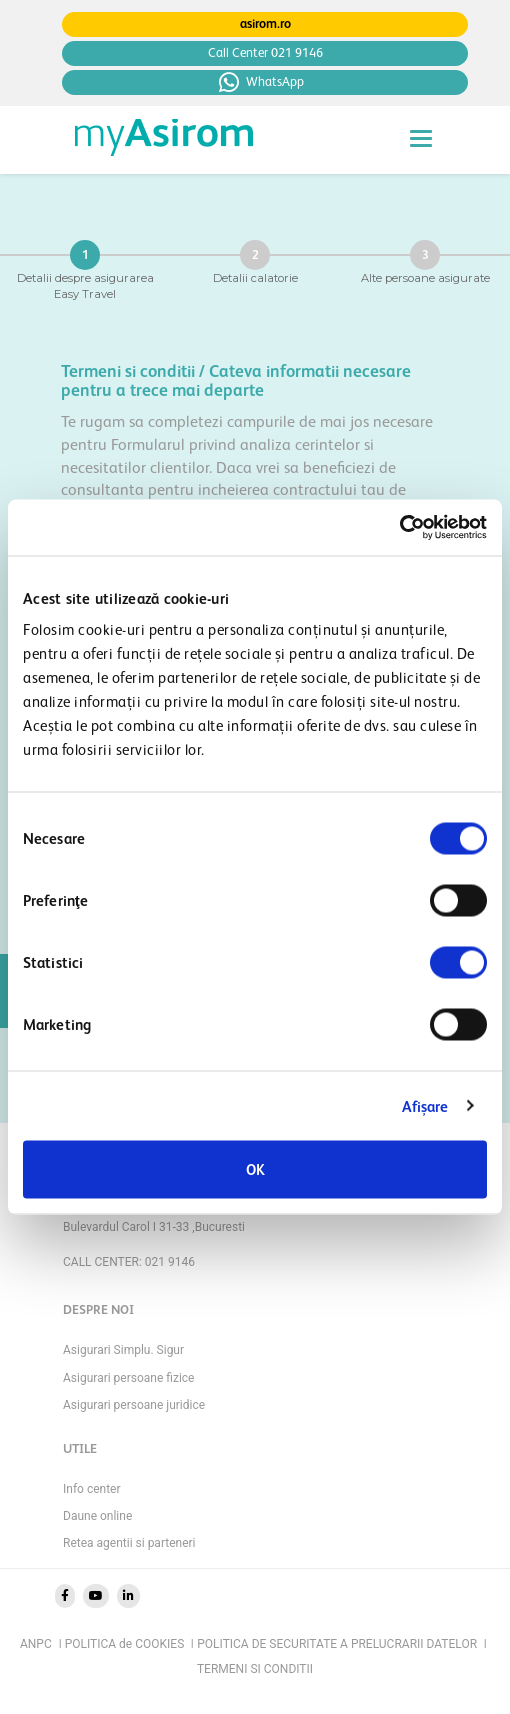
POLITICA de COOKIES (129, 1644)
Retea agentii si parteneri (129, 1543)
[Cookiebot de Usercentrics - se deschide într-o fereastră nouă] (399, 528)
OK (255, 1169)
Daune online (97, 1516)
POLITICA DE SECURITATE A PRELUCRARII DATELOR (341, 1644)
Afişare (425, 1105)
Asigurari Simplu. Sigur (123, 1350)
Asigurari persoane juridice (134, 1405)
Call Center (265, 52)
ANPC (40, 1644)
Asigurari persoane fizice (128, 1378)
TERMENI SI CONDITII (255, 1669)
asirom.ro (265, 23)
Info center (92, 1489)
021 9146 (170, 1262)
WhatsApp (261, 82)
